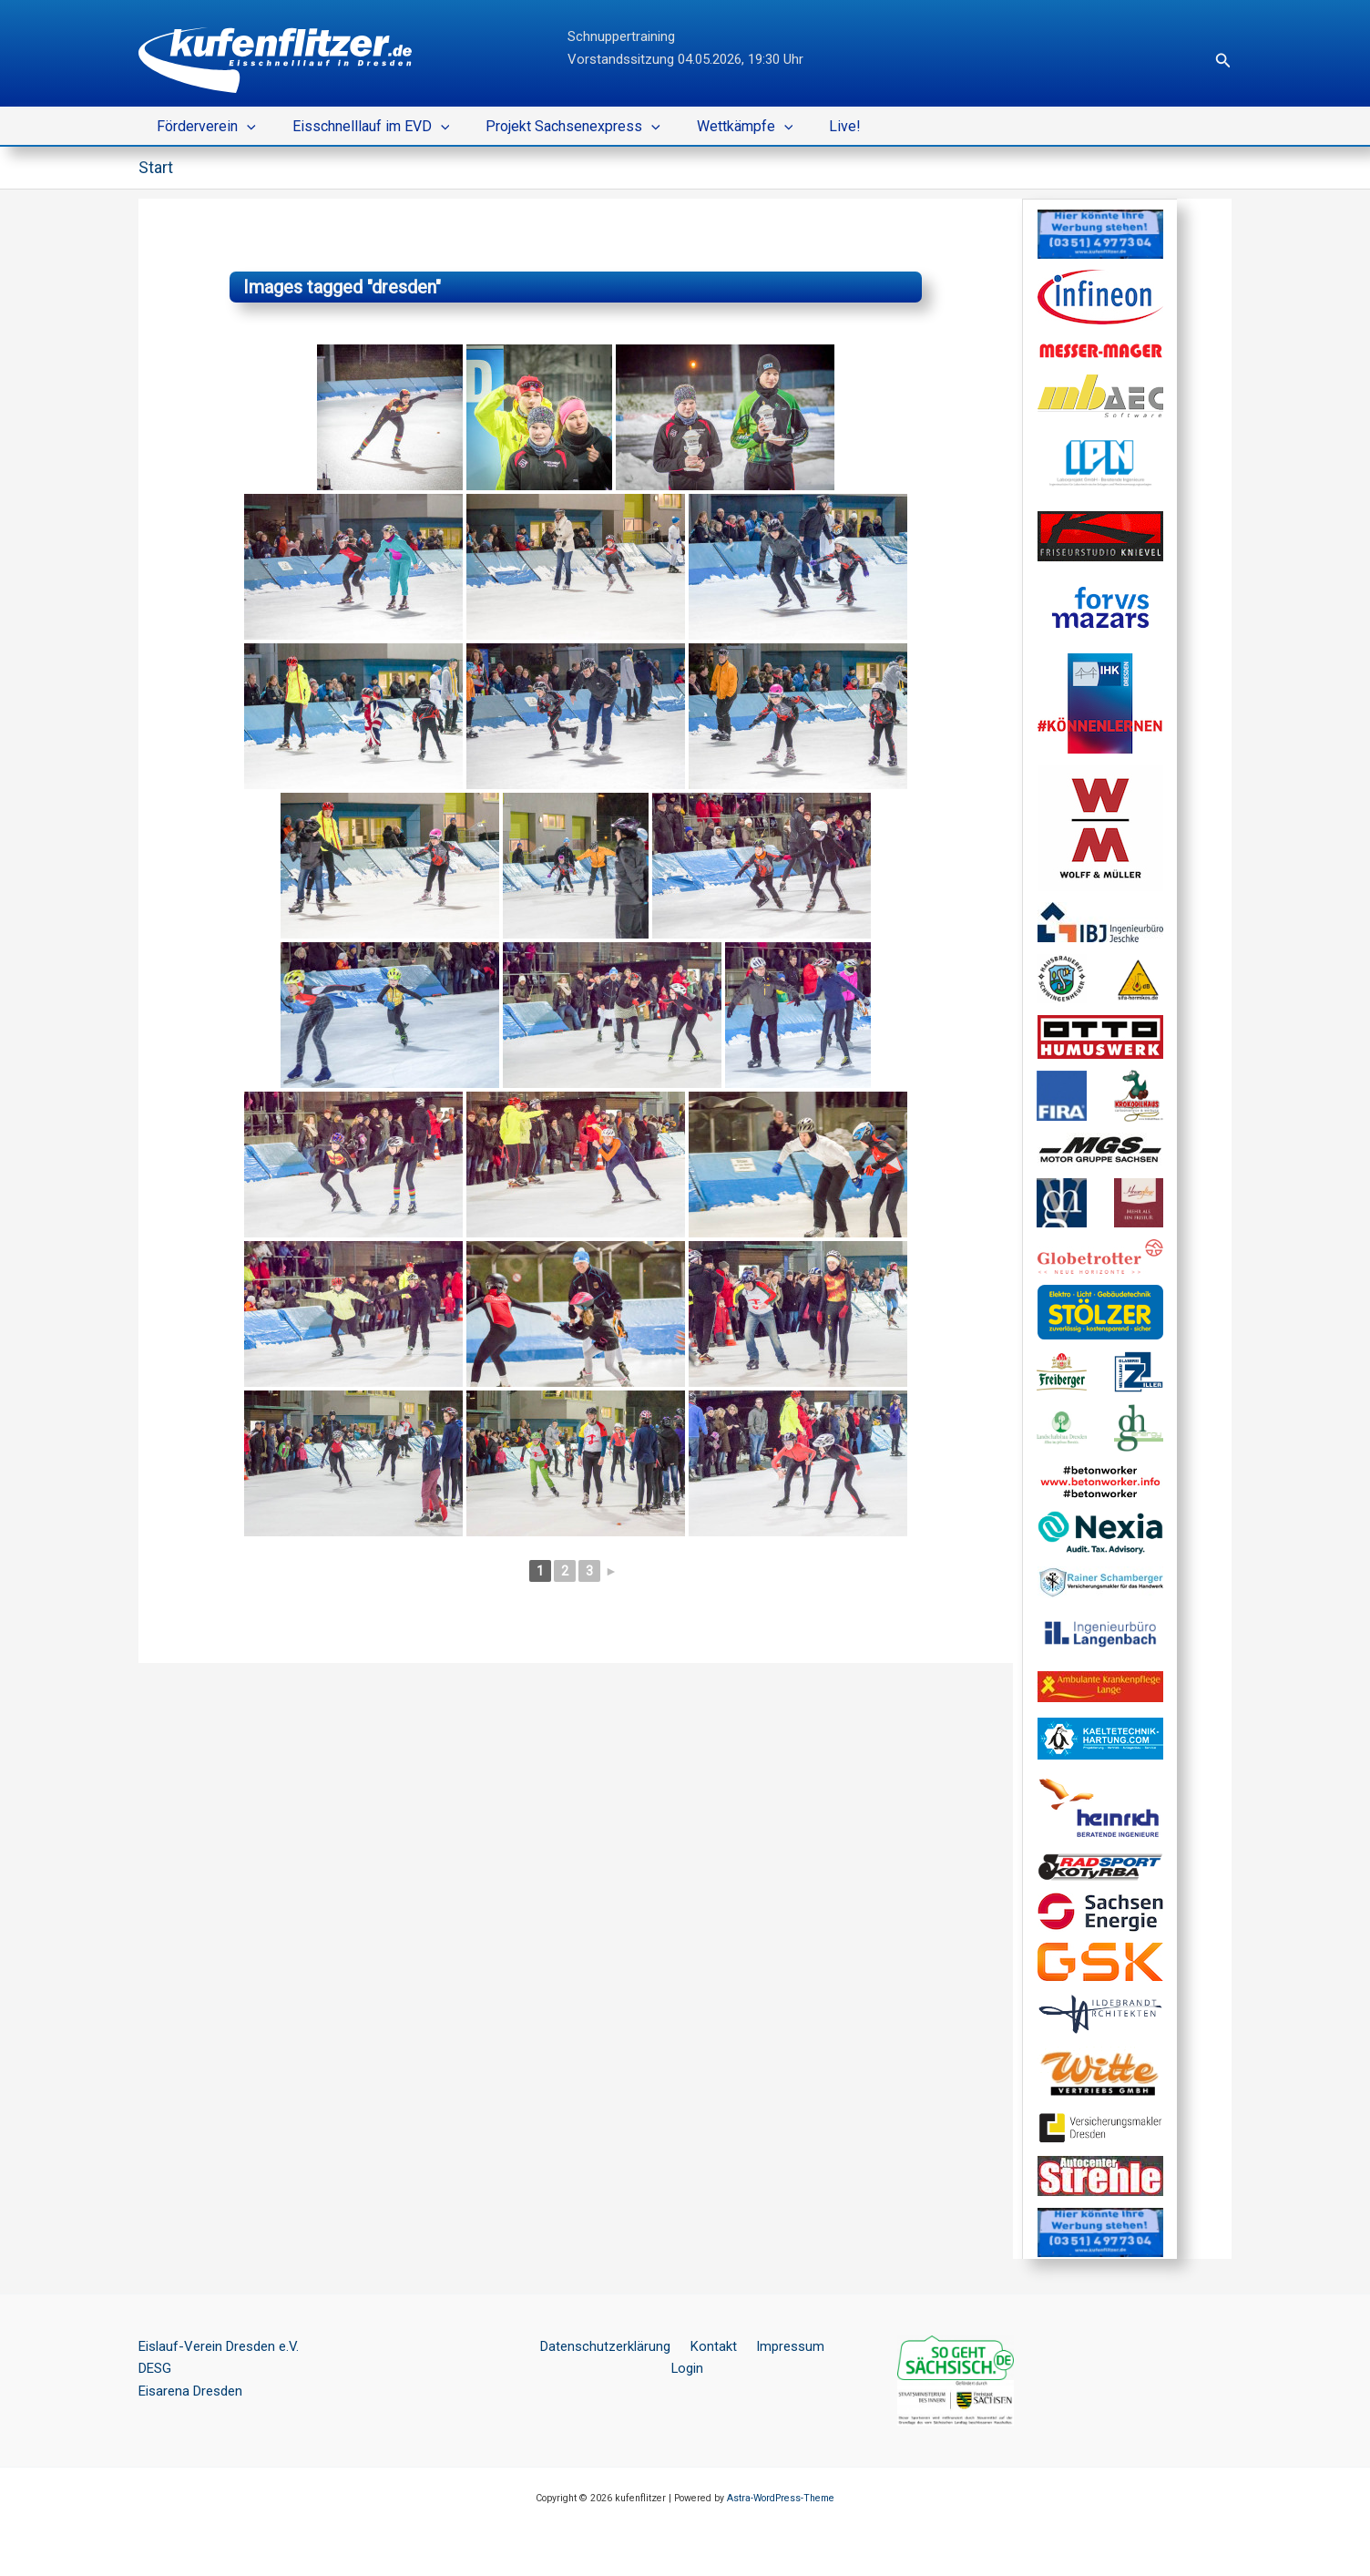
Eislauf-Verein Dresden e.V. (218, 2345)
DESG (154, 2368)
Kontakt (693, 2345)
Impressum (764, 2345)
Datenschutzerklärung (591, 2345)
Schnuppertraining (621, 36)
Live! (812, 126)
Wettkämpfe (719, 126)
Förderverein (202, 126)
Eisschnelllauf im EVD (360, 126)
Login (828, 2345)
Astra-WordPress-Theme (780, 2497)
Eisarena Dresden (190, 2391)
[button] (1223, 60)
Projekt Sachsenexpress (554, 126)
